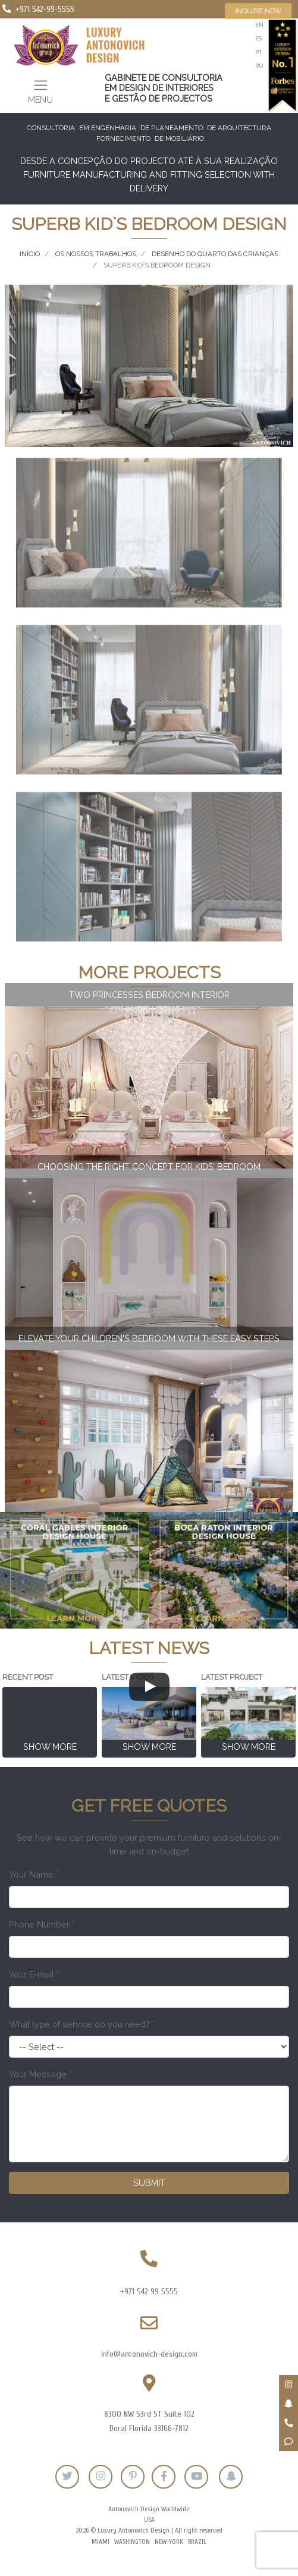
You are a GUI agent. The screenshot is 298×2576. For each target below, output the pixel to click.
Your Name (34, 1874)
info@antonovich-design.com (149, 2354)
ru (259, 65)
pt (258, 52)
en (259, 24)
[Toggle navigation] (40, 90)
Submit (149, 2183)
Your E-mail (34, 1974)
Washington (132, 2542)
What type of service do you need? (82, 2024)
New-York (169, 2542)
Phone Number (42, 1924)
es (258, 38)
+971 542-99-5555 (44, 9)
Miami (100, 2542)
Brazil (197, 2542)
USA (149, 2520)
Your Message (40, 2074)
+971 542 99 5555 (149, 2292)
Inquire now (259, 11)
